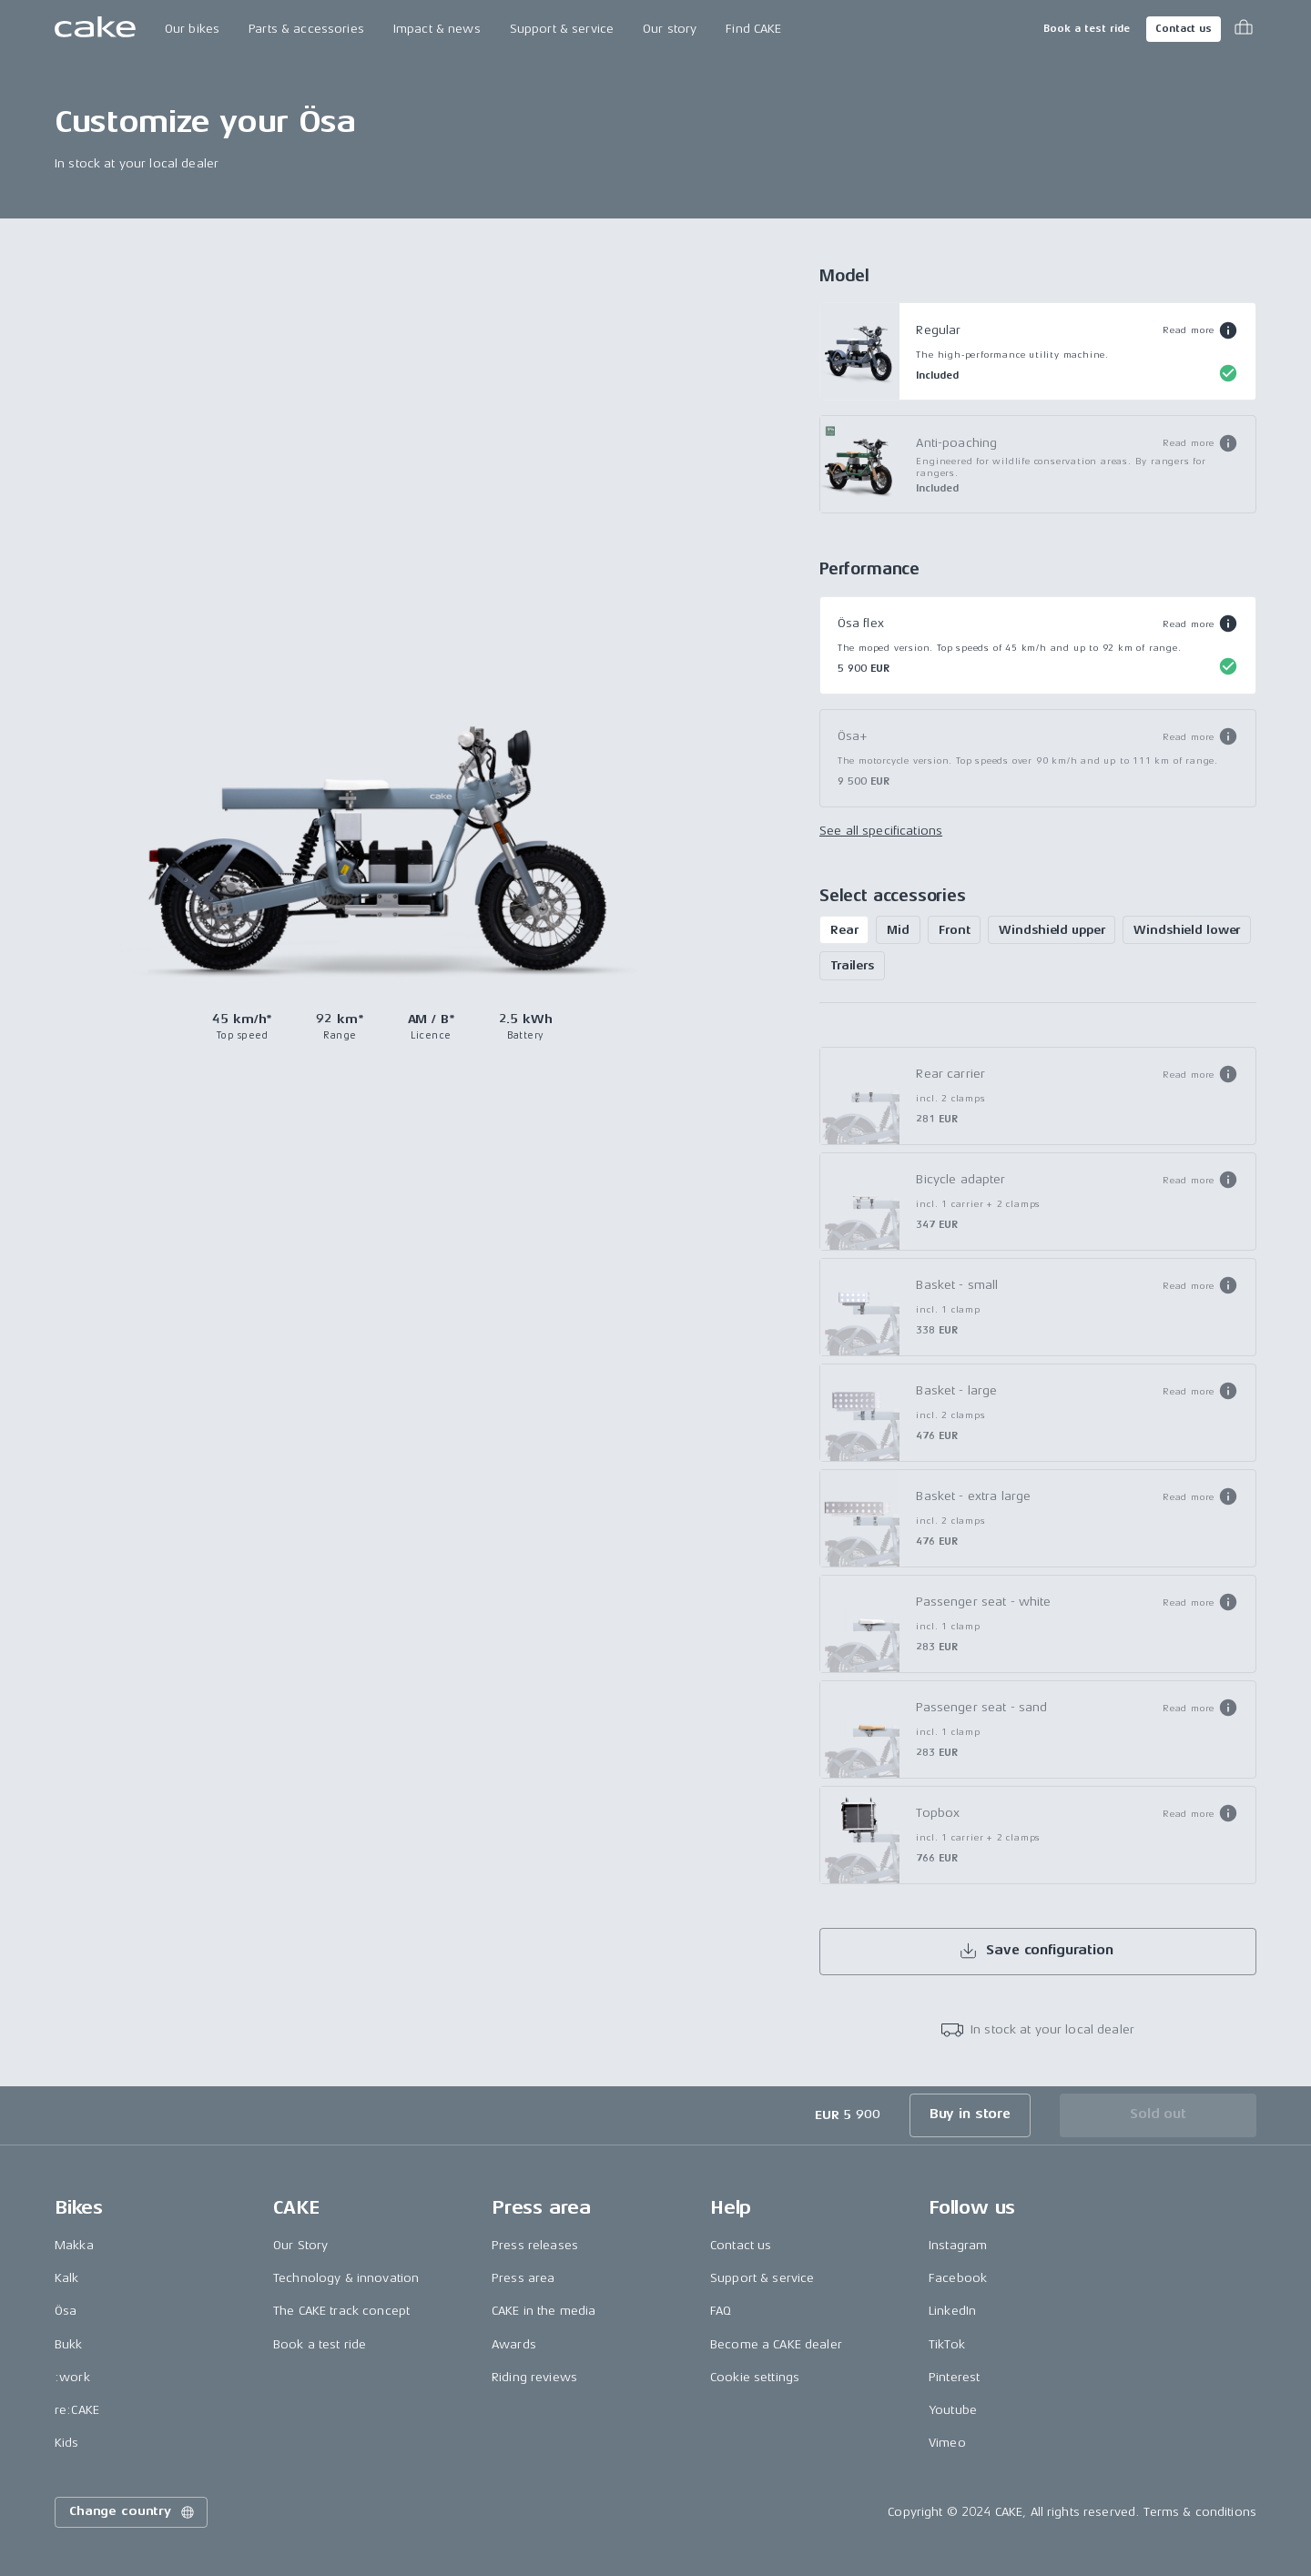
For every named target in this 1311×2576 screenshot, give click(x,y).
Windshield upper (1051, 930)
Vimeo (947, 2442)
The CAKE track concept (341, 2310)
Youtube (953, 2410)
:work (72, 2377)
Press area (523, 2278)
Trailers (852, 965)
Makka (74, 2245)
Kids (67, 2442)
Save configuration (1036, 1951)
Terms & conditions (1199, 2512)
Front (954, 930)
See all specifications (880, 830)
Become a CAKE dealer (776, 2344)
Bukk (69, 2344)
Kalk (67, 2278)
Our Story (300, 2245)
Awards (514, 2344)
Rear (844, 930)
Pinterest (954, 2377)
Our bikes (192, 28)
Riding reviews (534, 2377)
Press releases (535, 2245)
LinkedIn (952, 2310)
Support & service (562, 28)
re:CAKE (77, 2410)
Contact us (1183, 29)
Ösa (65, 2310)
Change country (133, 2512)
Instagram (958, 2245)
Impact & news (437, 28)
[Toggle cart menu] (1243, 29)
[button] (1200, 330)
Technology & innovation (346, 2278)
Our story (669, 28)
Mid (898, 930)
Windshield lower (1186, 930)
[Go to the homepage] (95, 29)
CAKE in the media (543, 2310)
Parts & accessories (306, 28)
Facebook (958, 2278)
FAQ (720, 2310)
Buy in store (970, 2114)
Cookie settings (754, 2377)
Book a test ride (1086, 29)
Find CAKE (753, 28)
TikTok (947, 2344)
